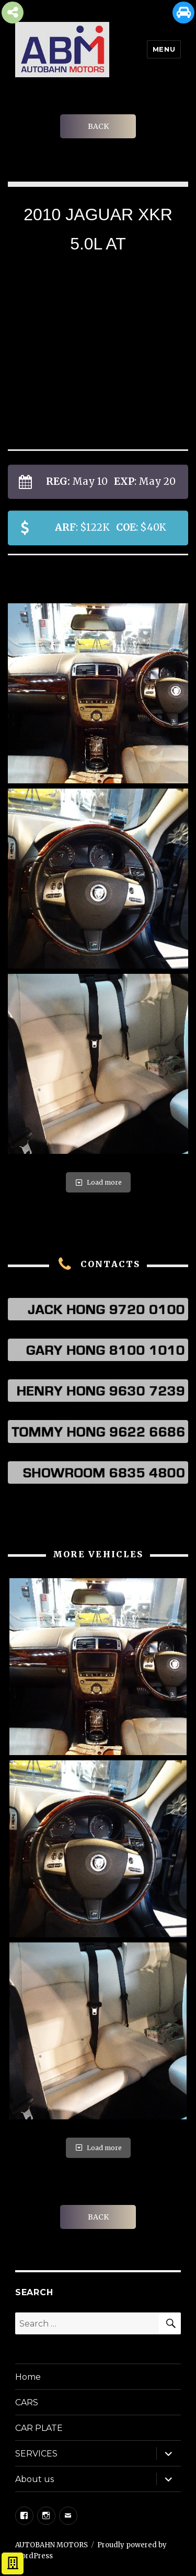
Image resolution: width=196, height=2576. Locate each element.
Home (28, 2377)
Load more (98, 1182)
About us (34, 2479)
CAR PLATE (39, 2428)
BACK (98, 126)
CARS (26, 2402)
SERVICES (36, 2454)
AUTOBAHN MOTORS (51, 2545)
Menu (164, 49)
